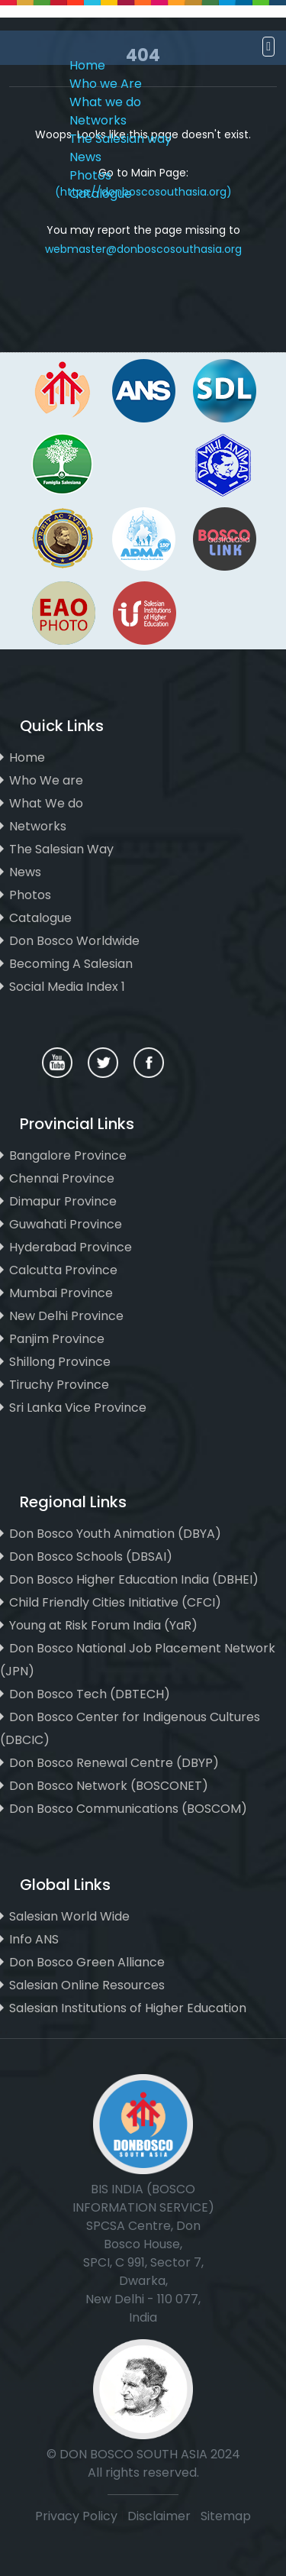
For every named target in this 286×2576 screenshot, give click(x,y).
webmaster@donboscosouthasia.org (143, 249)
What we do (105, 102)
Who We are (46, 780)
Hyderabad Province (70, 1247)
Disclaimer (160, 2516)
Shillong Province (60, 1362)
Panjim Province (56, 1339)
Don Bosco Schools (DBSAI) (90, 1556)
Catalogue (100, 193)
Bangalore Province (68, 1155)
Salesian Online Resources (87, 1985)
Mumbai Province (61, 1293)
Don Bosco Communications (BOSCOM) (128, 1808)
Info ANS (34, 1939)
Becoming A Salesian (71, 963)
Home (87, 65)
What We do (46, 803)
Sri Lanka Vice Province (77, 1407)
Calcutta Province (63, 1270)
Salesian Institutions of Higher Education (127, 2008)
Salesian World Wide (69, 1916)
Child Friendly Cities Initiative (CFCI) (115, 1602)
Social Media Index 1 (67, 986)
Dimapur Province (63, 1201)
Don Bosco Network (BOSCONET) (108, 1785)
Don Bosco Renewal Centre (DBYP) (114, 1763)
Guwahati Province (65, 1224)
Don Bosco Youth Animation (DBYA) (115, 1533)
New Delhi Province (66, 1316)
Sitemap (226, 2516)
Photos (90, 175)
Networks (98, 120)
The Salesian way (120, 138)
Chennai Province (61, 1178)
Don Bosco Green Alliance (87, 1962)
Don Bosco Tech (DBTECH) (89, 1694)
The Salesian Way (61, 849)
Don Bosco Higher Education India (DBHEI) (134, 1579)
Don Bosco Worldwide (74, 941)
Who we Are (105, 83)
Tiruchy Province (59, 1384)
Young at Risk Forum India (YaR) (103, 1625)
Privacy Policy (76, 2516)
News (85, 157)
